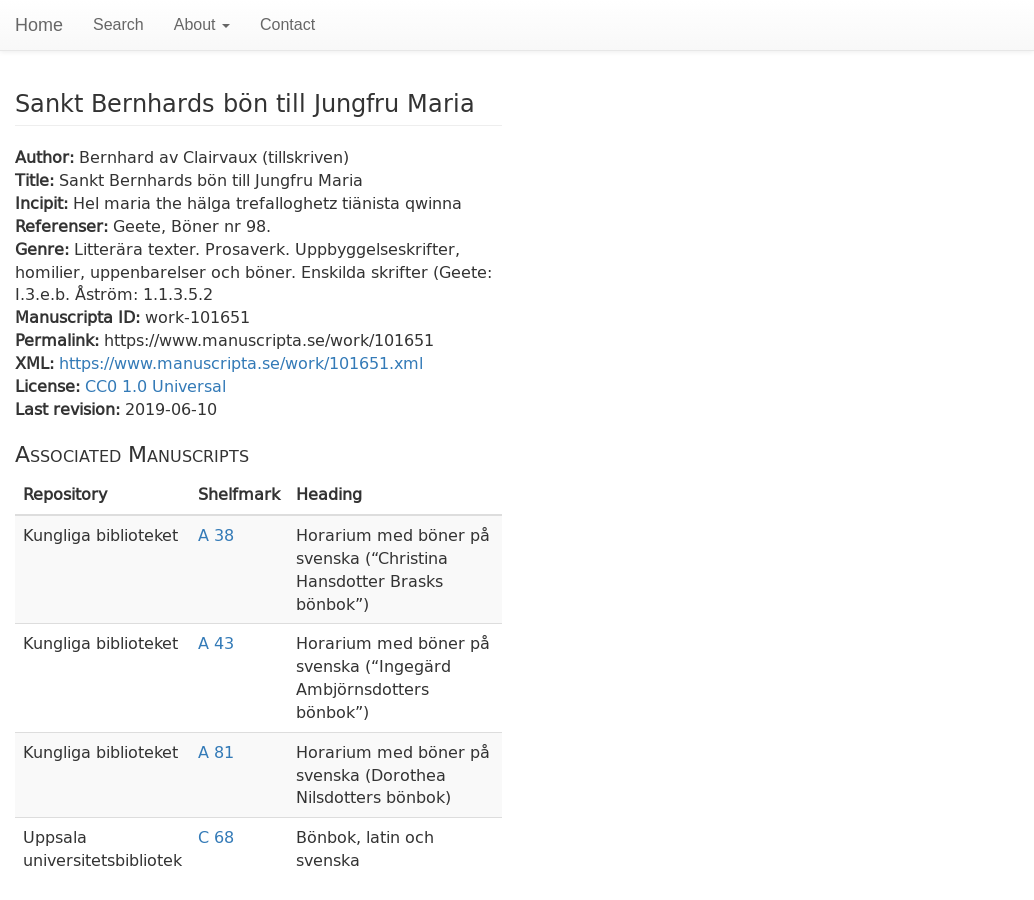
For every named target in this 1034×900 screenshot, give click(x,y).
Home (39, 25)
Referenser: (64, 225)
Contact (287, 24)
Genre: (44, 248)
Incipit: (44, 202)
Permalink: (59, 339)
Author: (47, 156)
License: (50, 385)
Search (118, 24)
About (202, 24)
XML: (37, 362)
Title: (37, 179)
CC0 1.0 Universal (155, 385)
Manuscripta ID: (80, 316)
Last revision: (70, 408)
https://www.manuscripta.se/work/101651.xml (241, 362)
